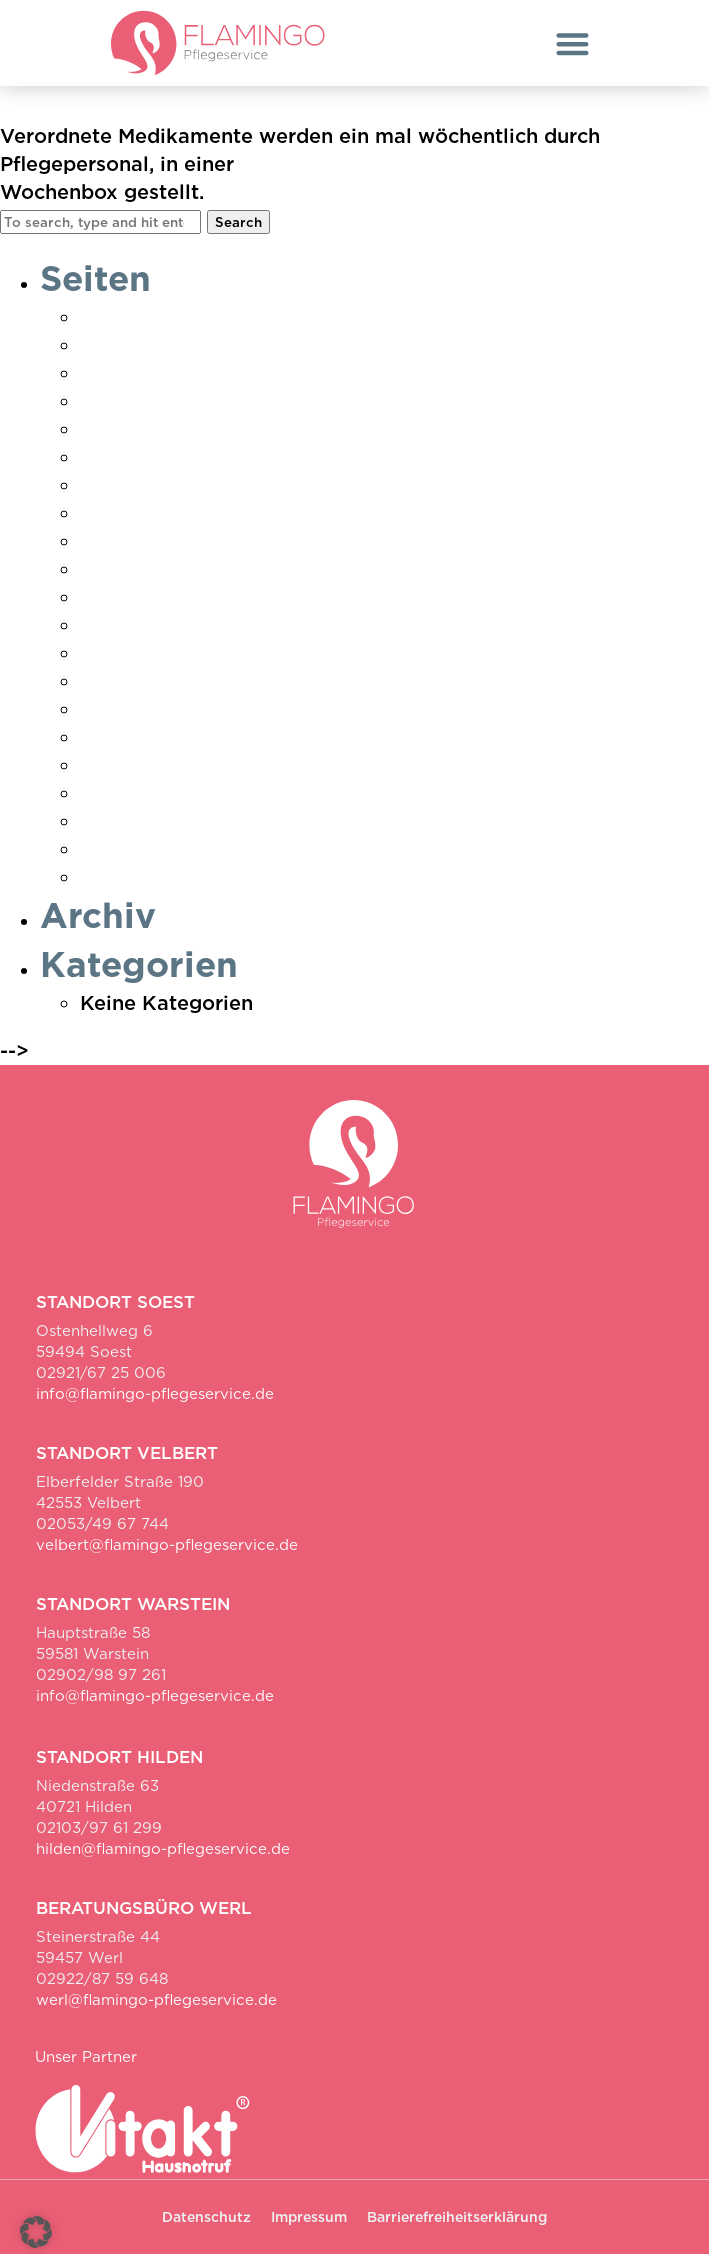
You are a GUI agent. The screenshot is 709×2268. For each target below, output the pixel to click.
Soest (108, 695)
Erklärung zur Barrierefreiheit (225, 443)
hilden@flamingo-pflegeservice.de (163, 1863)
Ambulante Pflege (169, 331)
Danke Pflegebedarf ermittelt (226, 359)
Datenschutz (142, 415)
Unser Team (138, 751)
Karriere (120, 555)
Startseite (128, 723)
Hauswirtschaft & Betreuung (219, 471)
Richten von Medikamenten (241, 110)
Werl (103, 891)
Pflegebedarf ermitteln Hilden (228, 583)
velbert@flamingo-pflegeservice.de (167, 1559)
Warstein (124, 863)
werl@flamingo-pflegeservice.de (156, 2014)
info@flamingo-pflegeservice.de (155, 1408)
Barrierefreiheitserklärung (457, 2231)
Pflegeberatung (156, 639)
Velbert (116, 779)
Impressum (134, 527)
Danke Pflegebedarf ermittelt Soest (257, 387)
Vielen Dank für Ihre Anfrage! (226, 835)
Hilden (112, 499)
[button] (572, 43)
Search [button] (238, 235)
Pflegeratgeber (154, 667)
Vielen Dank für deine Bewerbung (247, 807)
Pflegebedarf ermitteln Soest (224, 611)
